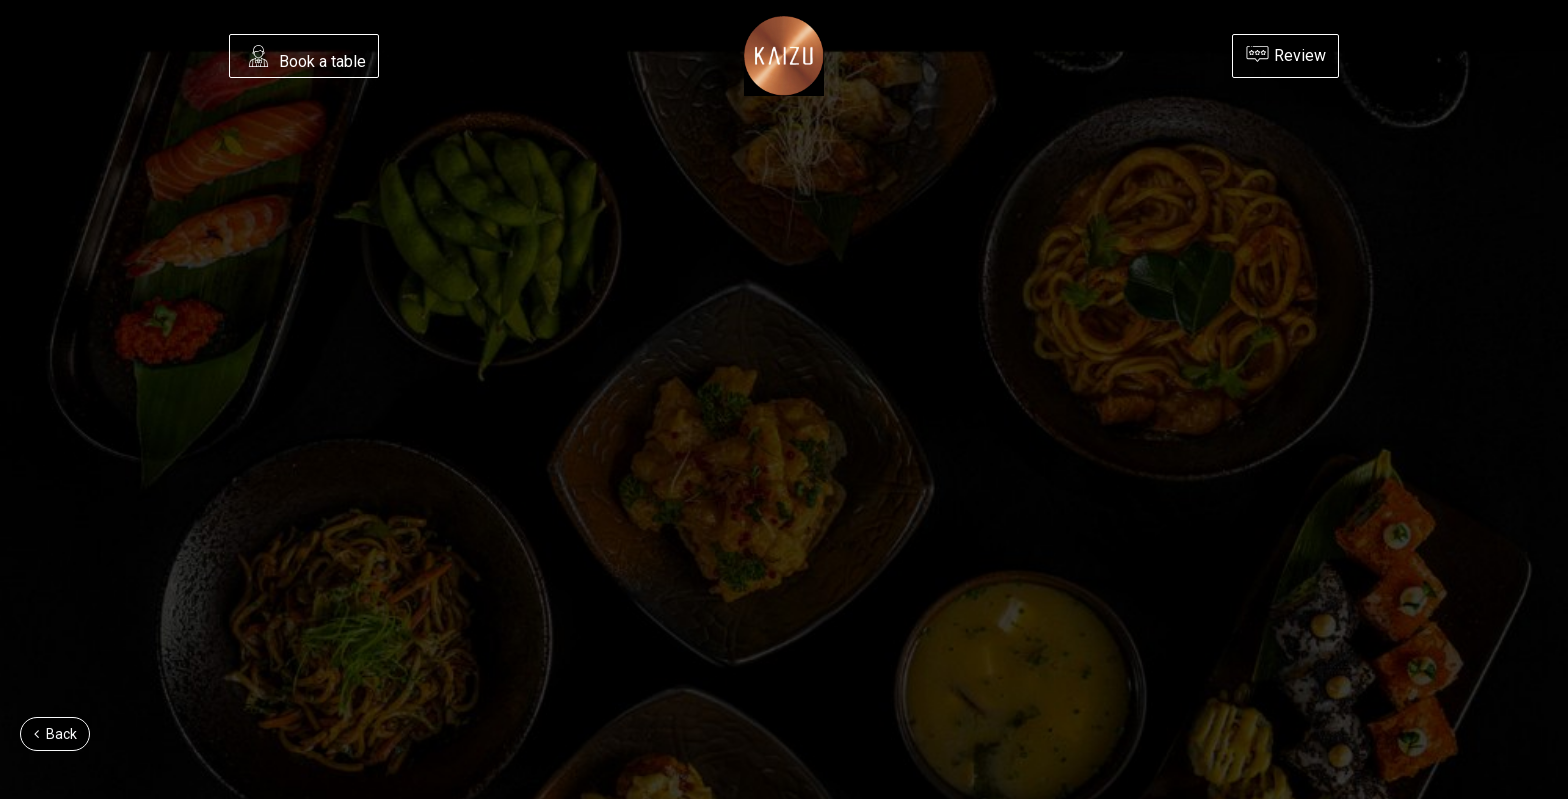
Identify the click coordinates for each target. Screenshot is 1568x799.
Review (1285, 54)
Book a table (306, 58)
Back (55, 734)
